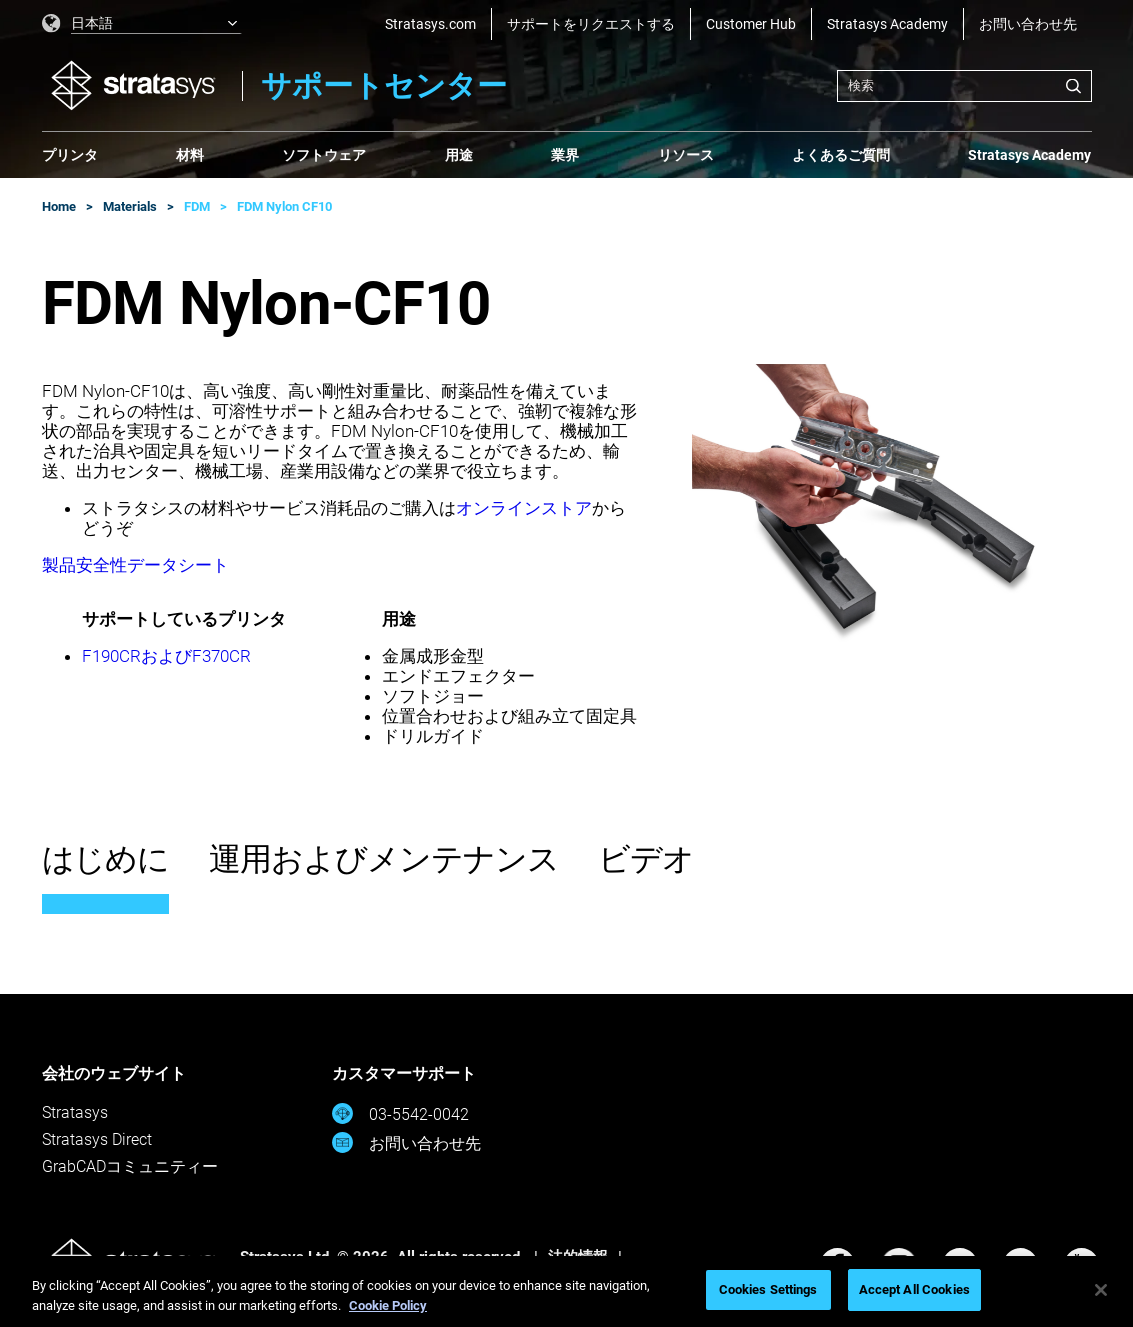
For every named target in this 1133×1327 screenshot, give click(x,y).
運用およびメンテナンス (383, 859)
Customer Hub (751, 24)
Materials (130, 206)
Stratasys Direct (97, 1139)
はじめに (106, 859)
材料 (190, 155)
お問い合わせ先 (1028, 24)
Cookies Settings (768, 1289)
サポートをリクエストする (591, 24)
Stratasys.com (430, 24)
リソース (686, 155)
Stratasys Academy (887, 24)
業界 (565, 155)
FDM (197, 206)
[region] (566, 1291)
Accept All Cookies (914, 1289)
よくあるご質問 (841, 155)
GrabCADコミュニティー (130, 1166)
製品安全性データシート (135, 565)
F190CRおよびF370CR (166, 656)
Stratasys (75, 1112)
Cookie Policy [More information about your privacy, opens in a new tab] (388, 1305)
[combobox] (964, 86)
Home (59, 206)
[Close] (1101, 1290)
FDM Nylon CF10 (284, 206)
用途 (459, 155)
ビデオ (646, 859)
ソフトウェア (324, 155)
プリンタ (70, 155)
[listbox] (142, 24)
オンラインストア (524, 508)
